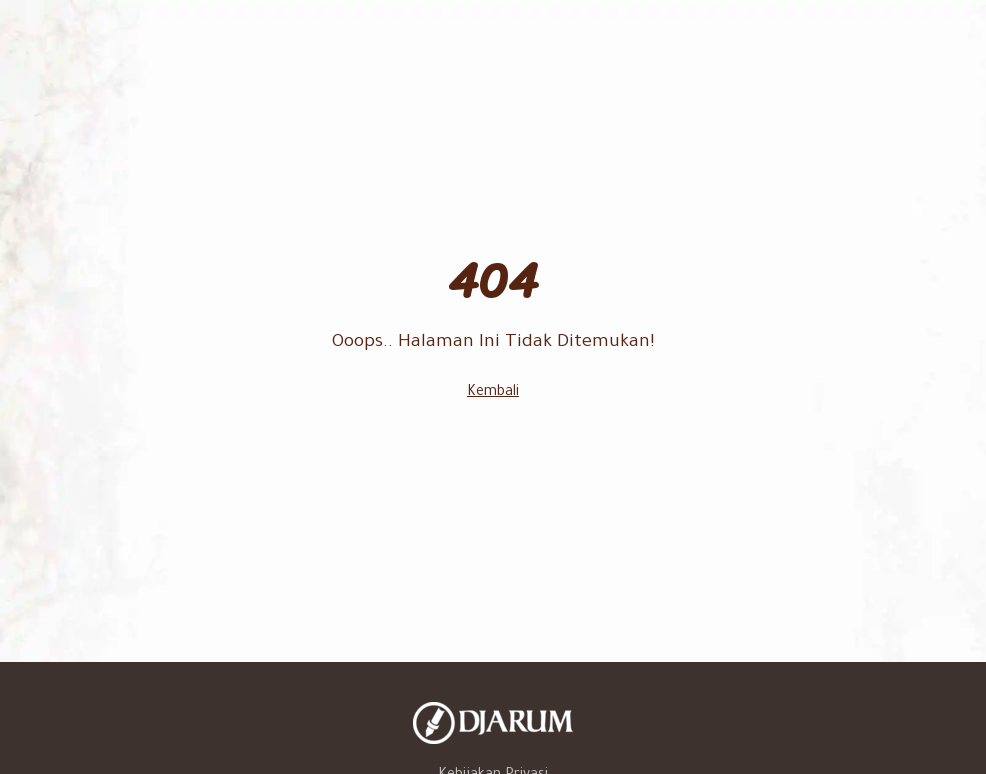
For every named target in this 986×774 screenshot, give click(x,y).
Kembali (493, 393)
